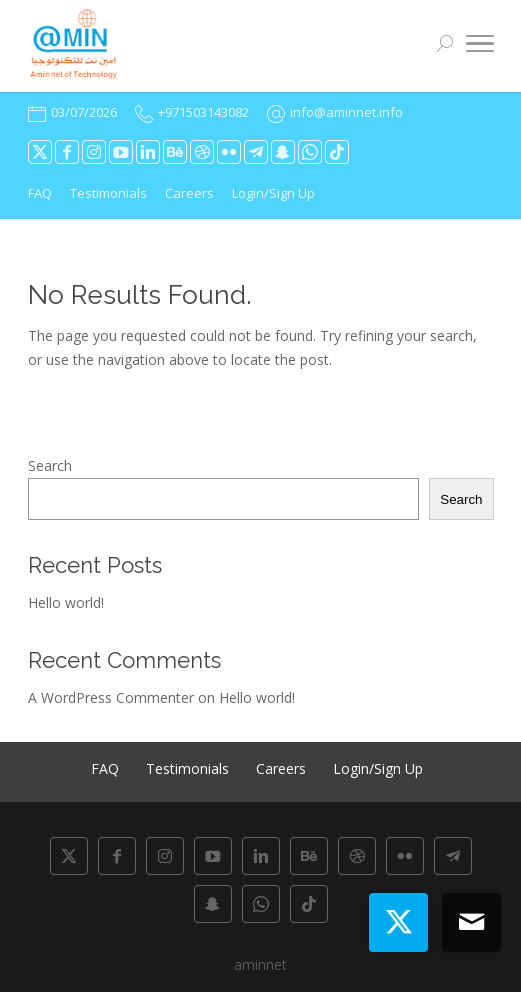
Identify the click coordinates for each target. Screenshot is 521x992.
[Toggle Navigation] (480, 47)
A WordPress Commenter (111, 697)
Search (50, 465)
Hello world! (66, 602)
